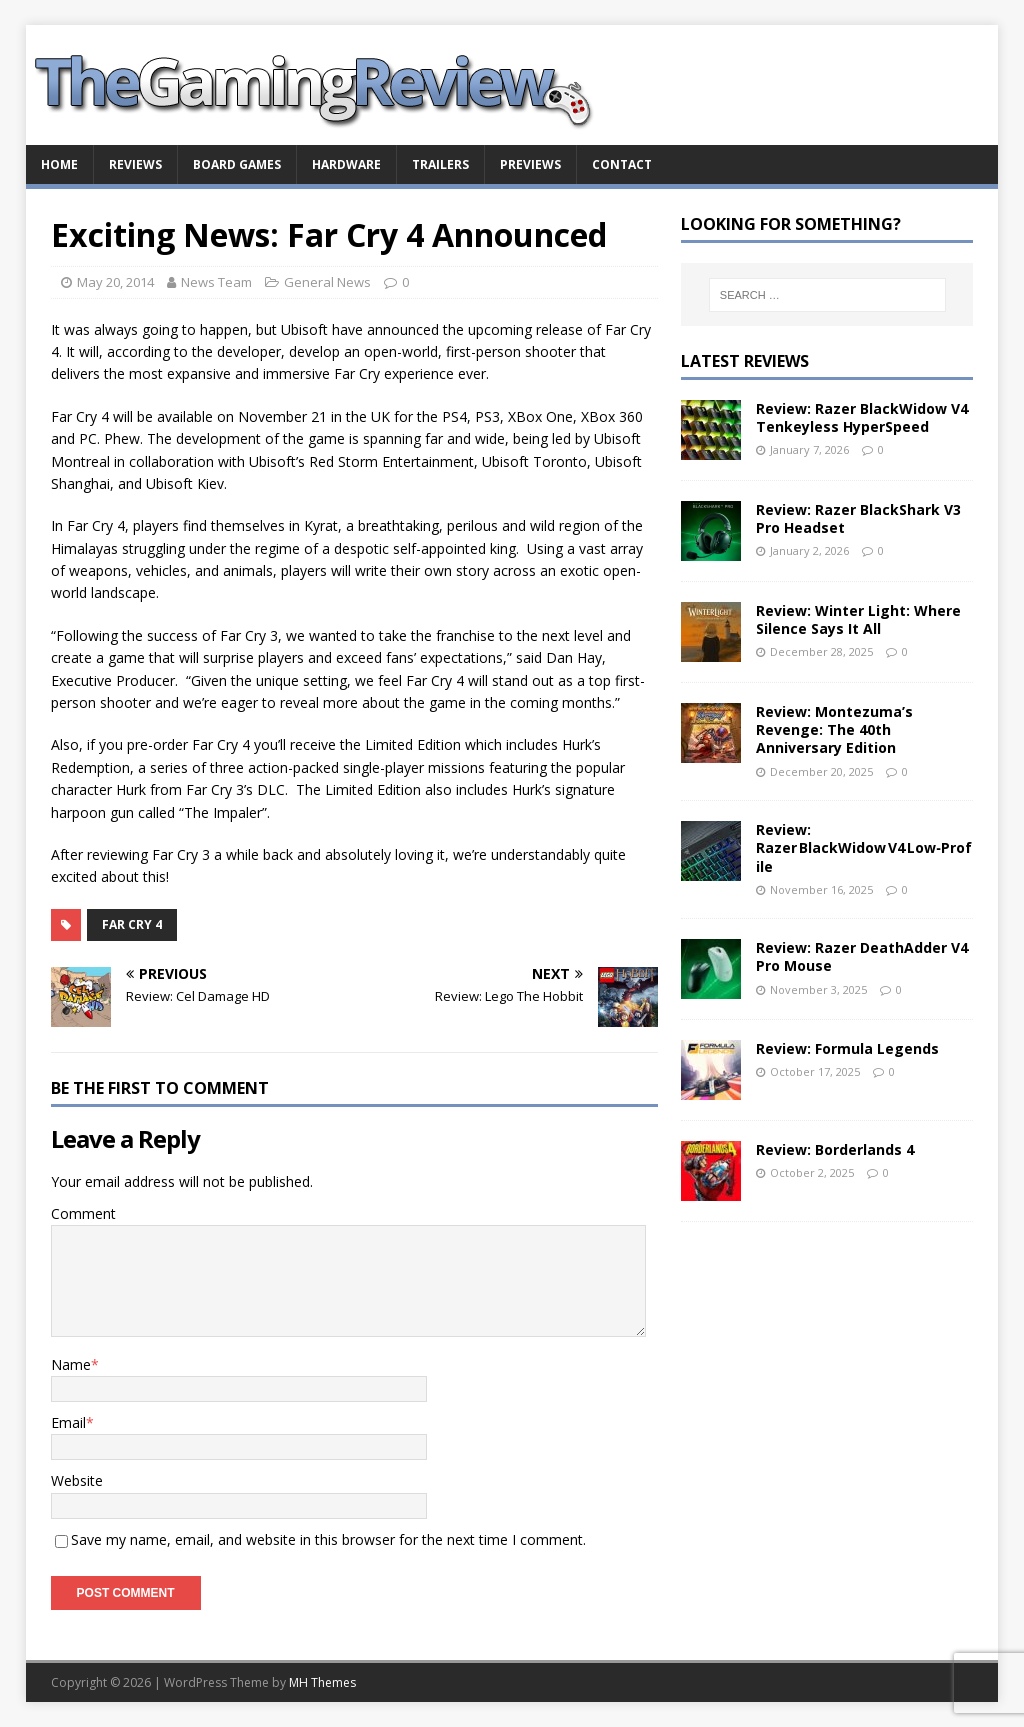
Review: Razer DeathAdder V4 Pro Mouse (862, 956)
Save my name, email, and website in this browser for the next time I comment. (328, 1539)
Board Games (237, 164)
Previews (530, 164)
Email (68, 1422)
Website (77, 1480)
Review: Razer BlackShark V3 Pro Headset (858, 518)
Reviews (135, 164)
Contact (622, 164)
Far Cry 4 (132, 924)
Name (71, 1364)
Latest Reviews (745, 361)
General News (327, 282)
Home (59, 164)
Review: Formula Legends (847, 1048)
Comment (83, 1213)
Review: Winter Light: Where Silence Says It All (858, 619)
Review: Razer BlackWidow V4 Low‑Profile (864, 847)
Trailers (440, 164)
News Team (216, 282)
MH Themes (322, 1682)
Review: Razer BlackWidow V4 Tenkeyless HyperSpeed (862, 417)
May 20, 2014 (115, 282)
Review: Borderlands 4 (835, 1149)
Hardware (346, 164)
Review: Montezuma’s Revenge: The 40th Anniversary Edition (834, 729)
